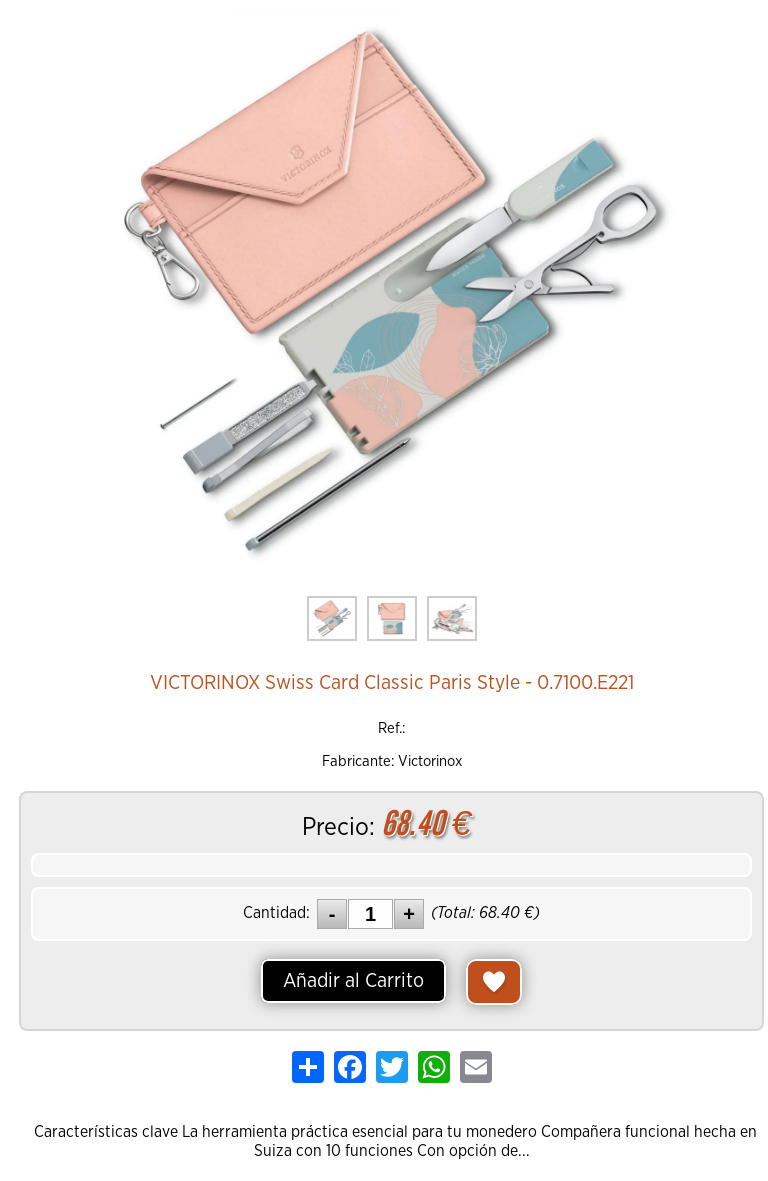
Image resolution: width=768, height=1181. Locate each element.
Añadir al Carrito (353, 981)
